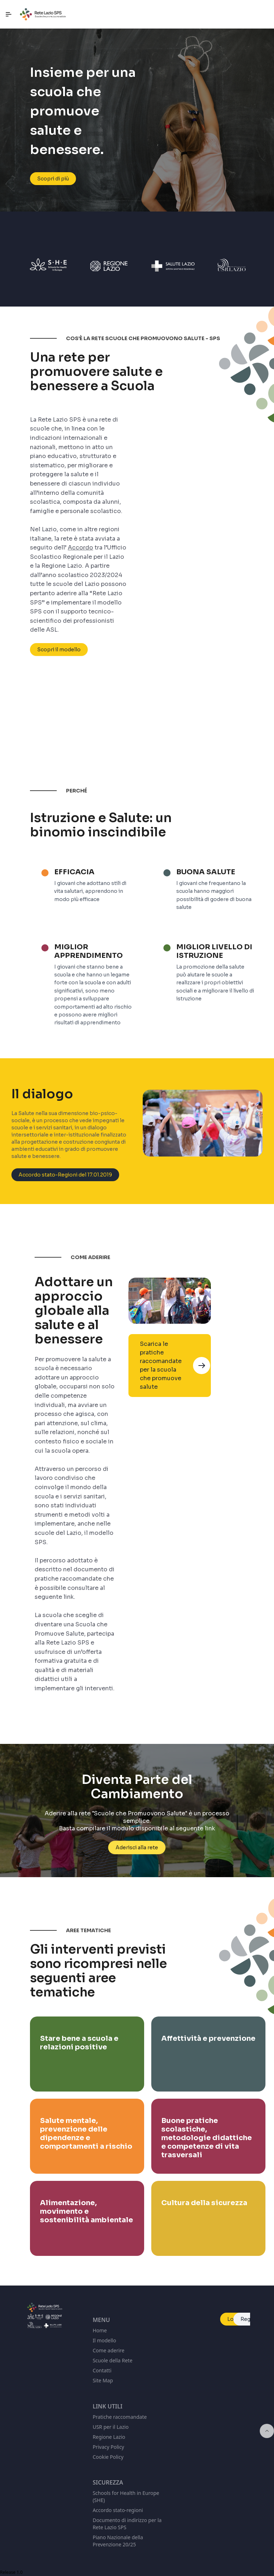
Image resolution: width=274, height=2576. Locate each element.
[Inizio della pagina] (267, 2431)
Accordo (80, 548)
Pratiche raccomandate (120, 2416)
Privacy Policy (108, 2446)
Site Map (103, 2380)
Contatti (102, 2370)
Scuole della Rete (112, 2360)
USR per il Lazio (111, 2426)
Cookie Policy (108, 2456)
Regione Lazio (109, 2436)
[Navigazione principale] (8, 14)
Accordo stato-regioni (118, 2510)
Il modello (104, 2340)
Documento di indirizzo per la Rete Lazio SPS (127, 2524)
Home (100, 2330)
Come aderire (109, 2350)
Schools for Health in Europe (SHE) (126, 2496)
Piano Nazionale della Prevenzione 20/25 (118, 2541)
